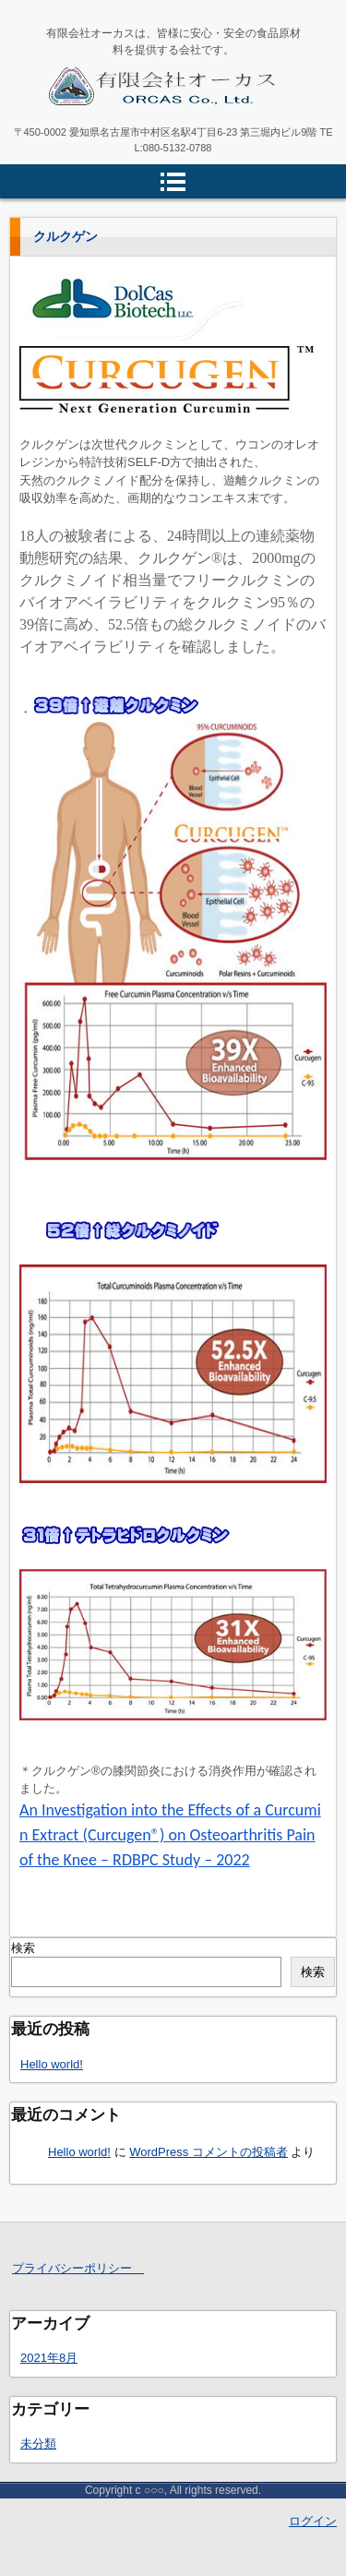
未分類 (38, 2443)
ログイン (313, 2521)
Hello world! (51, 2064)
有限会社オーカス (114, 127)
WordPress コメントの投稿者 (208, 2152)
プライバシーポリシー (78, 2268)
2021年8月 (49, 2358)
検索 (23, 1948)
